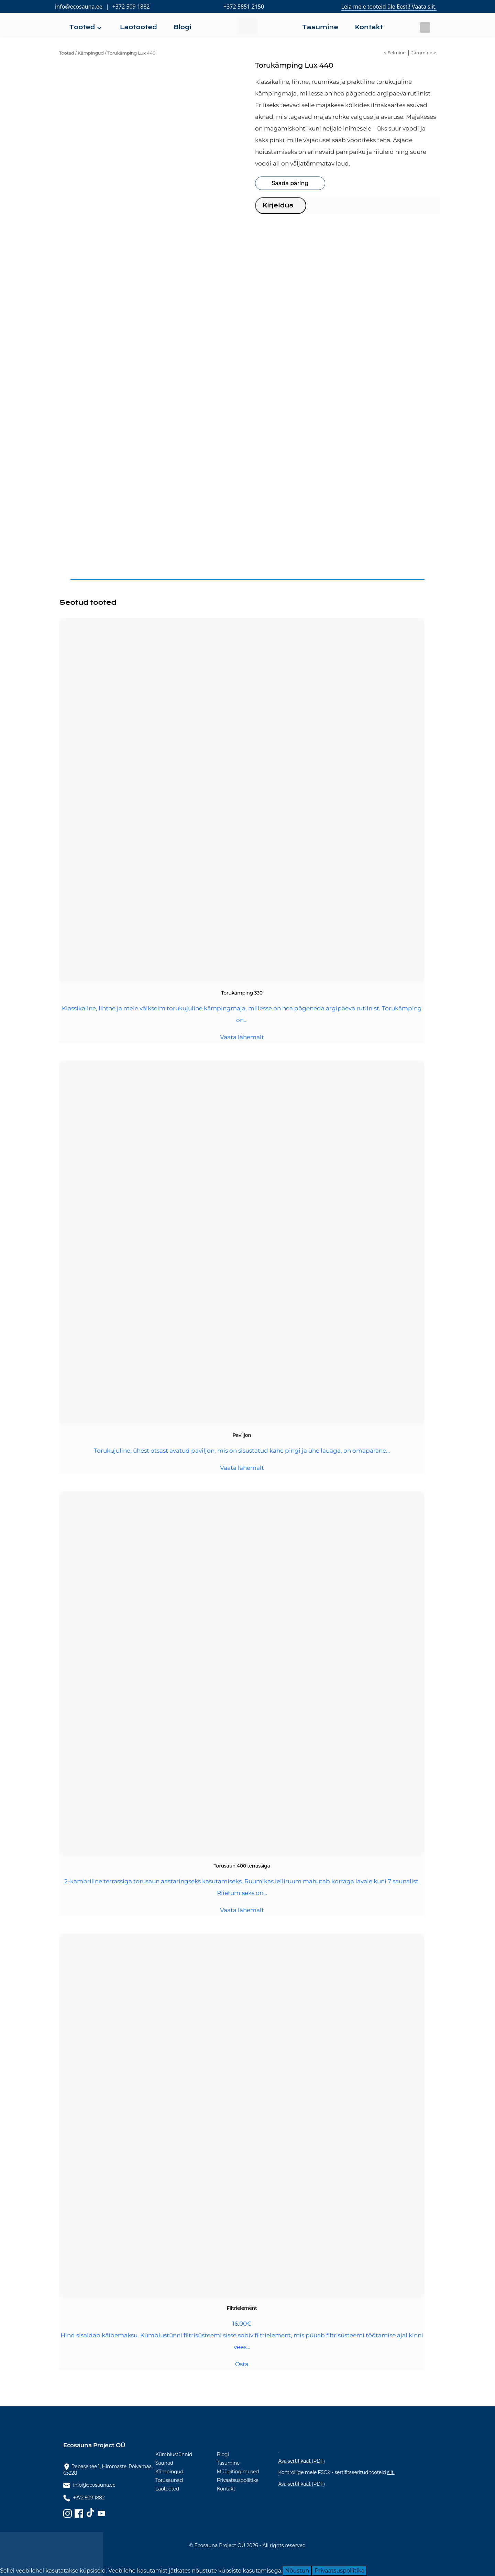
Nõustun (297, 2570)
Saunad (164, 2463)
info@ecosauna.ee (78, 6)
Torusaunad (169, 2480)
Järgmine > (423, 52)
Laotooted (167, 2489)
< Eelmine (395, 52)
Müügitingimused (238, 2472)
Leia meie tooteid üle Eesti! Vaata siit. (389, 6)
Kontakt (226, 2489)
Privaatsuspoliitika (238, 2480)
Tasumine (228, 2463)
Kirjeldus (278, 205)
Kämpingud (91, 53)
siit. (391, 2472)
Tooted (66, 53)
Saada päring (290, 183)
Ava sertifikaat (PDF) (301, 2461)
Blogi (223, 2454)
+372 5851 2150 (243, 6)
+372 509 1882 (131, 6)
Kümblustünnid (173, 2454)
